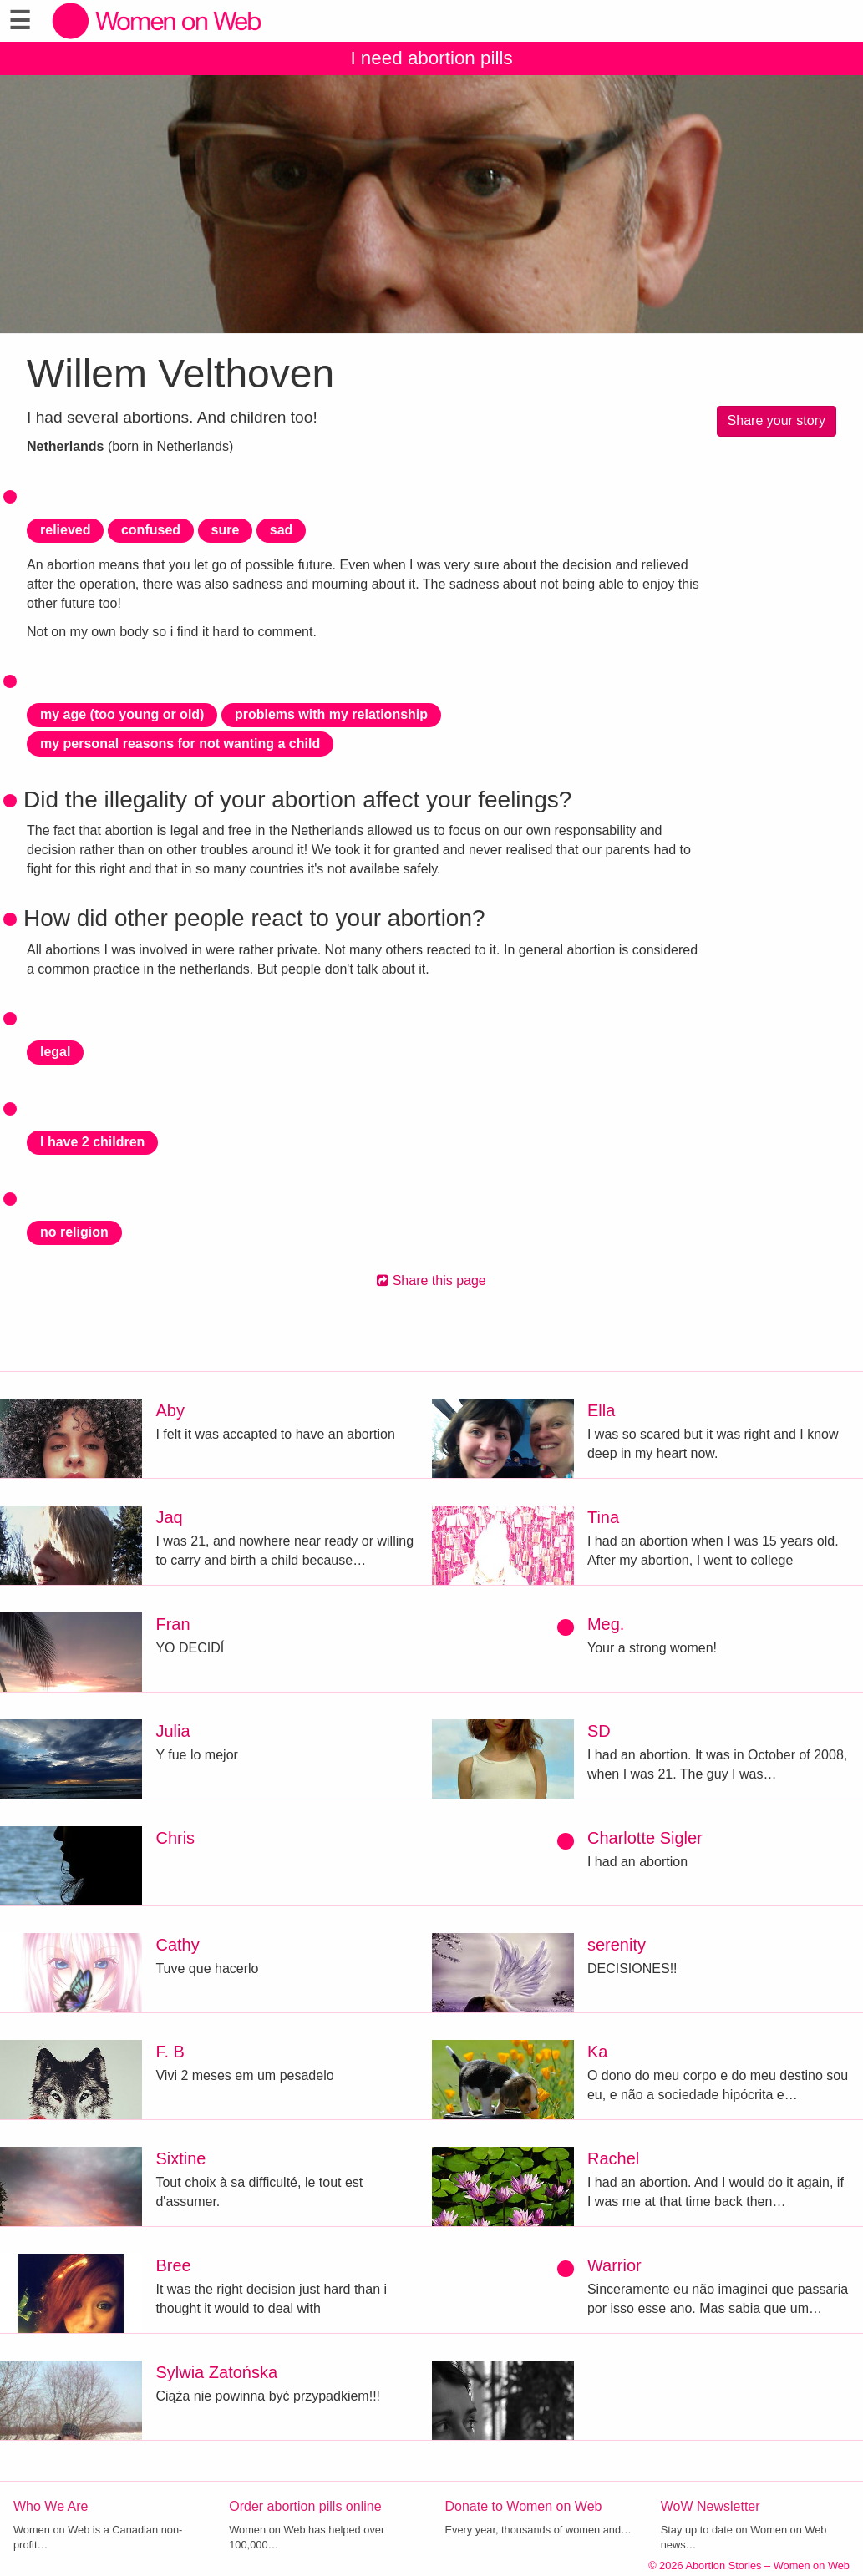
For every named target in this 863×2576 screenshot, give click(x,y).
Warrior (614, 2265)
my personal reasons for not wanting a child (180, 743)
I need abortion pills (431, 58)
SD (599, 1731)
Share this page (431, 1280)
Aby (169, 1410)
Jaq (168, 1517)
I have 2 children (92, 1142)
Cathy (177, 1945)
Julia (172, 1731)
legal (55, 1052)
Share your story (776, 420)
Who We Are (51, 2506)
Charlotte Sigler (645, 1838)
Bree (172, 2265)
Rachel (613, 2158)
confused (150, 530)
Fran (172, 1624)
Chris (175, 1838)
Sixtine (180, 2158)
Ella (601, 1410)
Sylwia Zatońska (216, 2372)
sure (225, 530)
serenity (616, 1945)
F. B (169, 2051)
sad (281, 530)
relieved (65, 530)
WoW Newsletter (710, 2506)
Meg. (605, 1624)
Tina (603, 1517)
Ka (597, 2051)
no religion (74, 1232)
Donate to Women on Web (523, 2506)
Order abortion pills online (305, 2506)
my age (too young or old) (122, 714)
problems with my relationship (331, 714)
